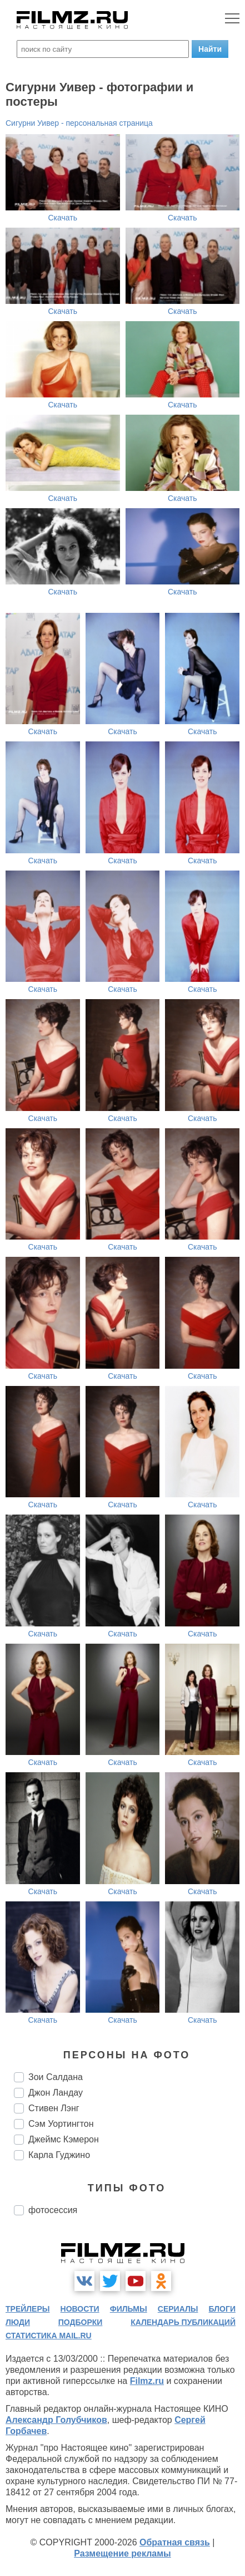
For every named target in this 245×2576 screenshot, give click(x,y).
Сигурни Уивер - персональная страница (79, 123)
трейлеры (28, 2308)
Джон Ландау (55, 2092)
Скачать (63, 217)
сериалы (178, 2308)
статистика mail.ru (49, 2335)
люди (18, 2322)
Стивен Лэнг (53, 2108)
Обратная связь (174, 2542)
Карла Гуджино (59, 2155)
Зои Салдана (55, 2077)
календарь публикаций (183, 2322)
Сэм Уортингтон (61, 2123)
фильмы (128, 2308)
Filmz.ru (147, 2381)
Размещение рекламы (122, 2553)
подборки (80, 2322)
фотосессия (52, 2210)
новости (80, 2308)
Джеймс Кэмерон (63, 2139)
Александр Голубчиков (56, 2420)
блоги (222, 2308)
